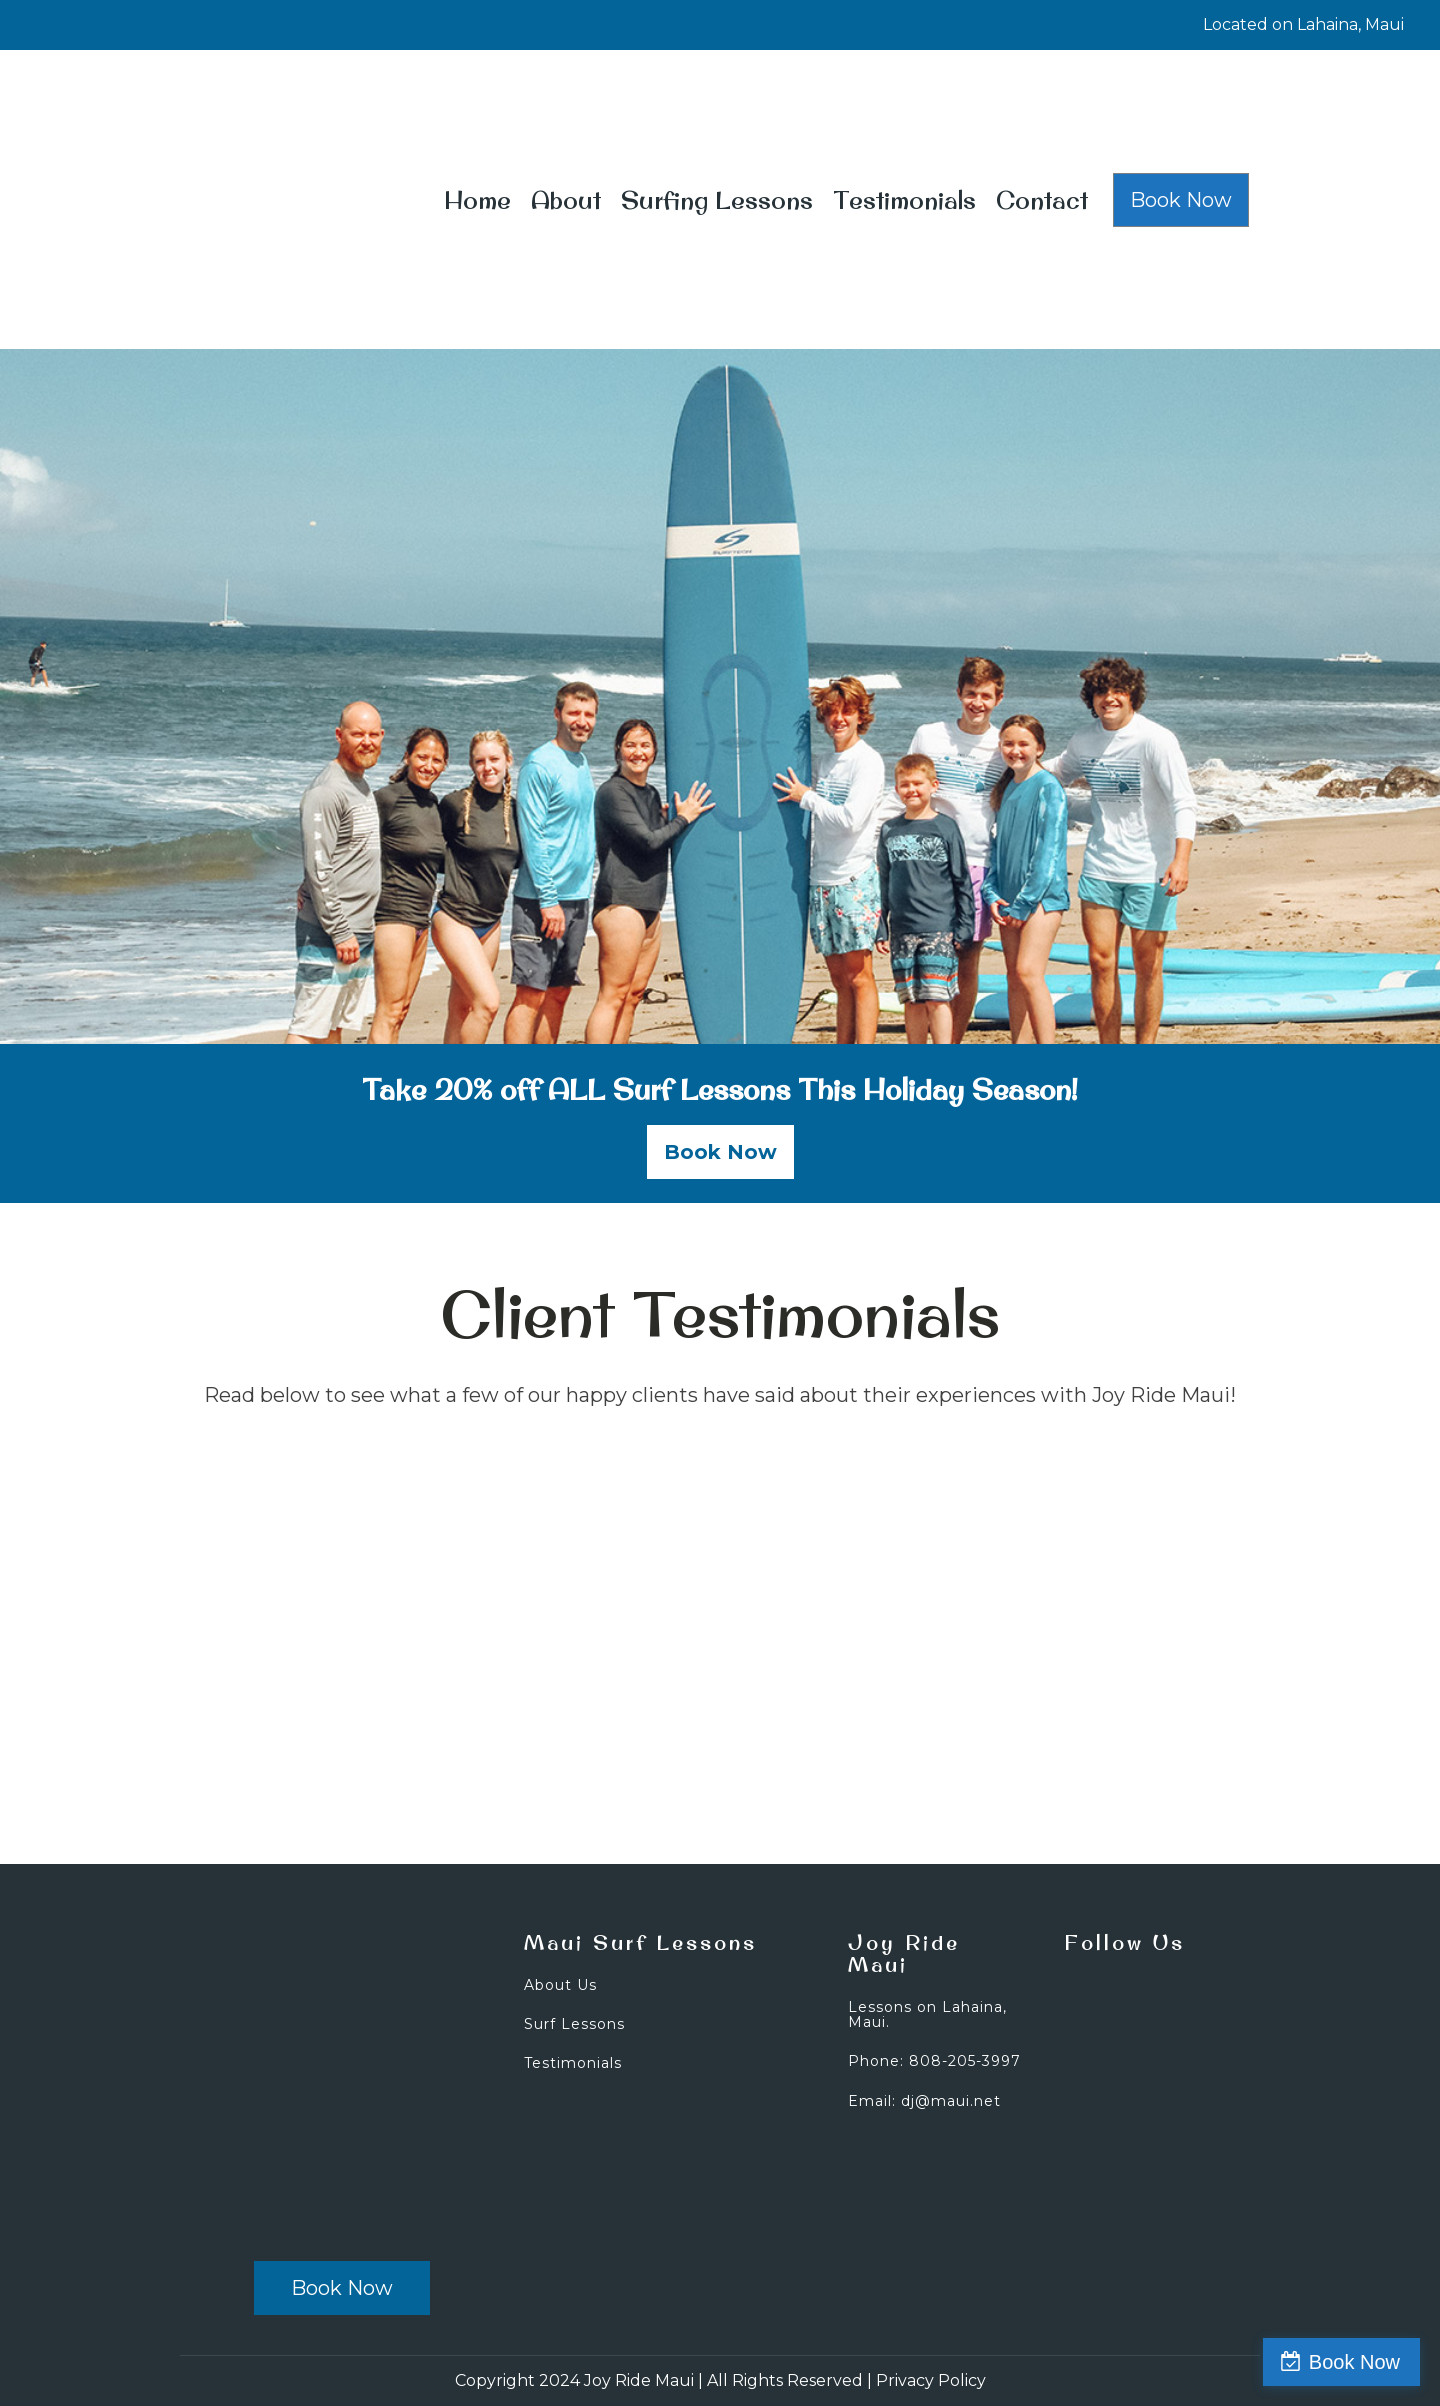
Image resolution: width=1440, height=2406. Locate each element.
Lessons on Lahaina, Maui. (927, 2015)
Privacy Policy (931, 2380)
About (566, 200)
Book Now (1181, 200)
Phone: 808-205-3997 (934, 2061)
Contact (1042, 200)
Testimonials (904, 200)
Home (477, 200)
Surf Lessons (574, 2024)
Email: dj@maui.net (924, 2101)
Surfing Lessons (717, 200)
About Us (560, 1985)
